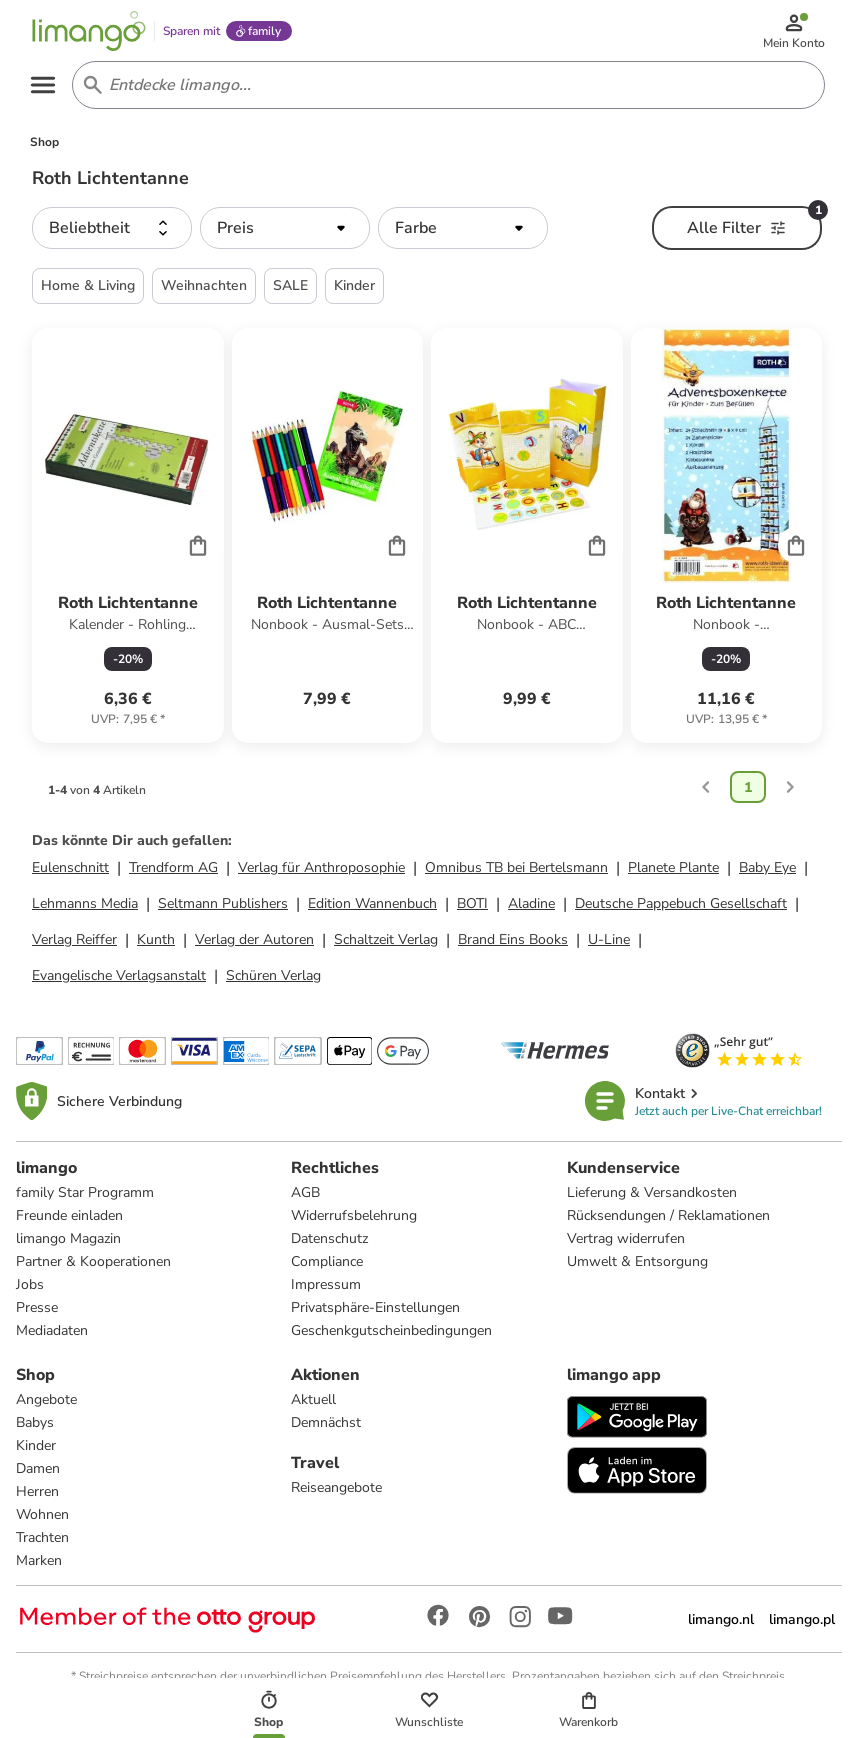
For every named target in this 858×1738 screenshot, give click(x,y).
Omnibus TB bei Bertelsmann (516, 871)
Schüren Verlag (273, 979)
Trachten (42, 1541)
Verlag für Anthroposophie (321, 871)
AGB (305, 1196)
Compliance (327, 1265)
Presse (37, 1311)
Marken (39, 1564)
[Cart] (198, 548)
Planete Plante (673, 871)
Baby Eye (767, 871)
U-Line (609, 943)
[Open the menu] (46, 88)
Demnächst (326, 1426)
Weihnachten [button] (204, 289)
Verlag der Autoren (254, 943)
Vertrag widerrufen (626, 1242)
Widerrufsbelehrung (354, 1219)
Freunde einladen (69, 1219)
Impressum (326, 1288)
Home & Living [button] (88, 289)
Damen (38, 1472)
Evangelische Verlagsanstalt (119, 979)
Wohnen (42, 1518)
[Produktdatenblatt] (128, 539)
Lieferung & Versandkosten (652, 1196)
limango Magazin (68, 1242)
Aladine (531, 907)
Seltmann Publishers (223, 907)
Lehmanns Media (85, 907)
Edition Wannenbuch (372, 907)
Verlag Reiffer (74, 943)
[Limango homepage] (91, 32)
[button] (112, 232)
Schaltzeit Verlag (386, 943)
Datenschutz (329, 1242)
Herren (37, 1495)
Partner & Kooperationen (93, 1265)
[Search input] (445, 88)
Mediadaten (52, 1334)
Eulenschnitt (70, 871)
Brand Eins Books (513, 943)
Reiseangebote (336, 1491)
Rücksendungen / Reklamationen (668, 1219)
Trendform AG (173, 871)
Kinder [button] (354, 289)
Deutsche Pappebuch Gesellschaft (681, 907)
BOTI (472, 907)
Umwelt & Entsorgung (637, 1265)
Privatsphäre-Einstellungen (375, 1311)
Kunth (156, 943)
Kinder (36, 1449)
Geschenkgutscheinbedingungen (391, 1334)
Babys (35, 1426)
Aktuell (313, 1403)
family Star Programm (85, 1196)
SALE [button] (290, 289)
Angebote (46, 1403)
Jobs (30, 1288)
